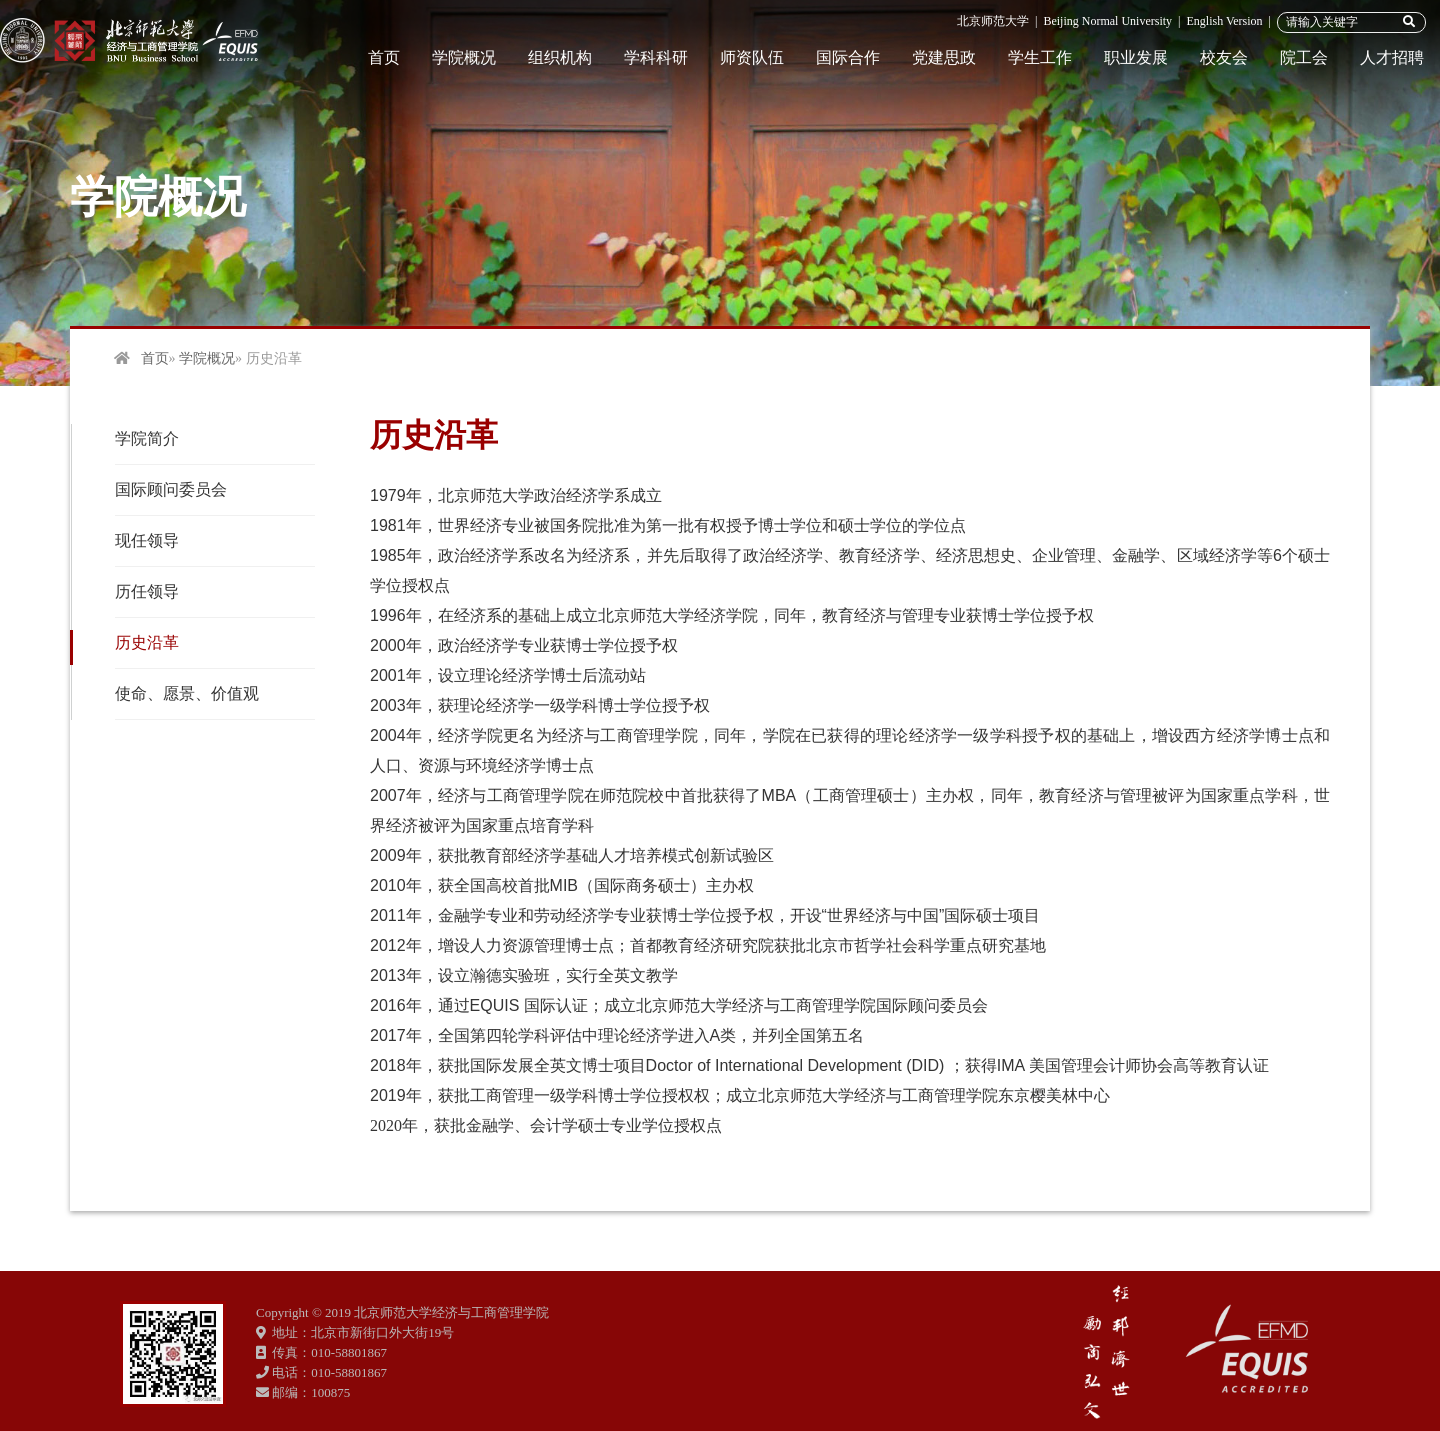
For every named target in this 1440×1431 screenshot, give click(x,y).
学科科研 (656, 57)
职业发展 (1136, 57)
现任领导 (147, 540)
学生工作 (1040, 57)
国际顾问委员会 (171, 489)
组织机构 (560, 57)
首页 (384, 57)
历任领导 (147, 591)
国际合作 (848, 57)
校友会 (1224, 57)
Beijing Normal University (1107, 21)
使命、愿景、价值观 (187, 693)
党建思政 (944, 57)
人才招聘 (1392, 57)
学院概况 (464, 57)
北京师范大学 (993, 21)
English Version (1224, 21)
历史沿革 (147, 642)
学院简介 (147, 438)
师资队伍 (752, 57)
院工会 (1304, 57)
